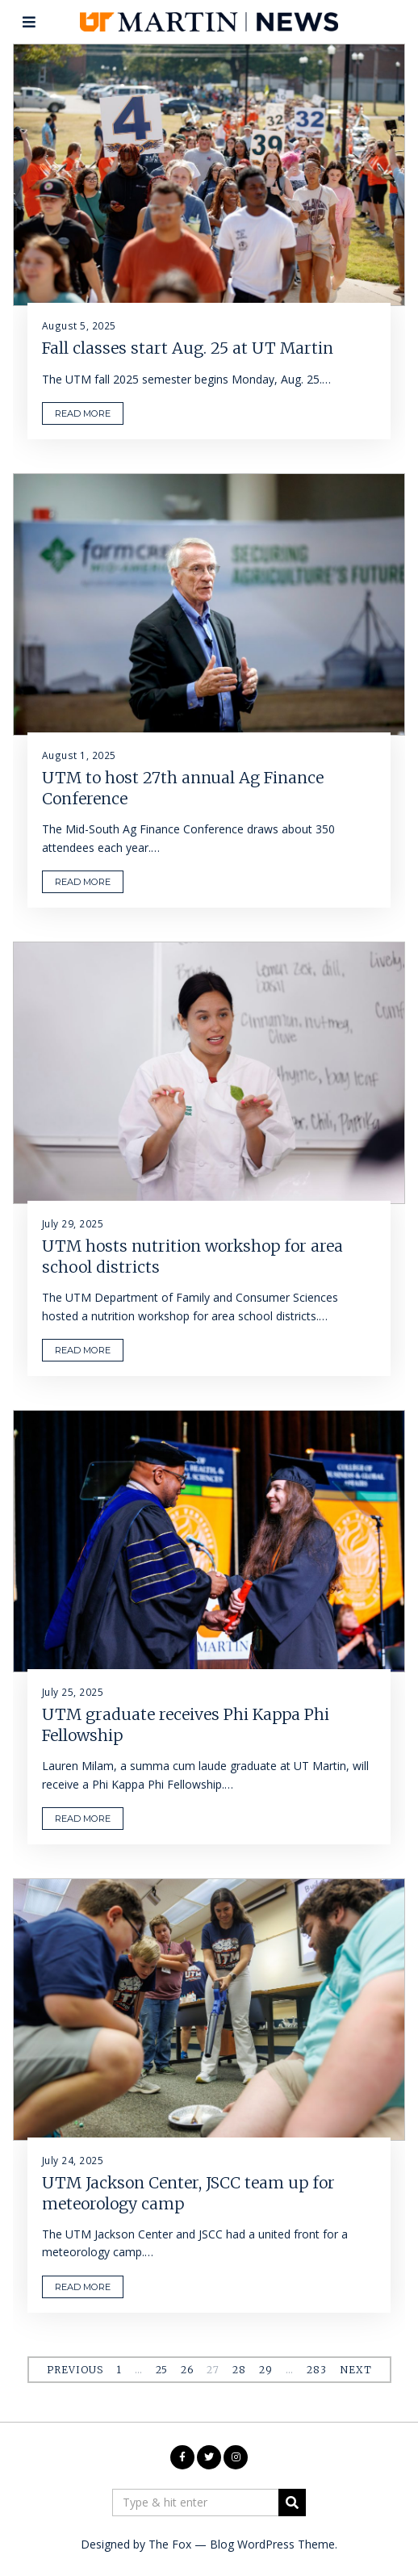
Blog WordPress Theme (272, 2544)
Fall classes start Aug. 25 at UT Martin (187, 349)
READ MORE (83, 413)
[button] (292, 2502)
